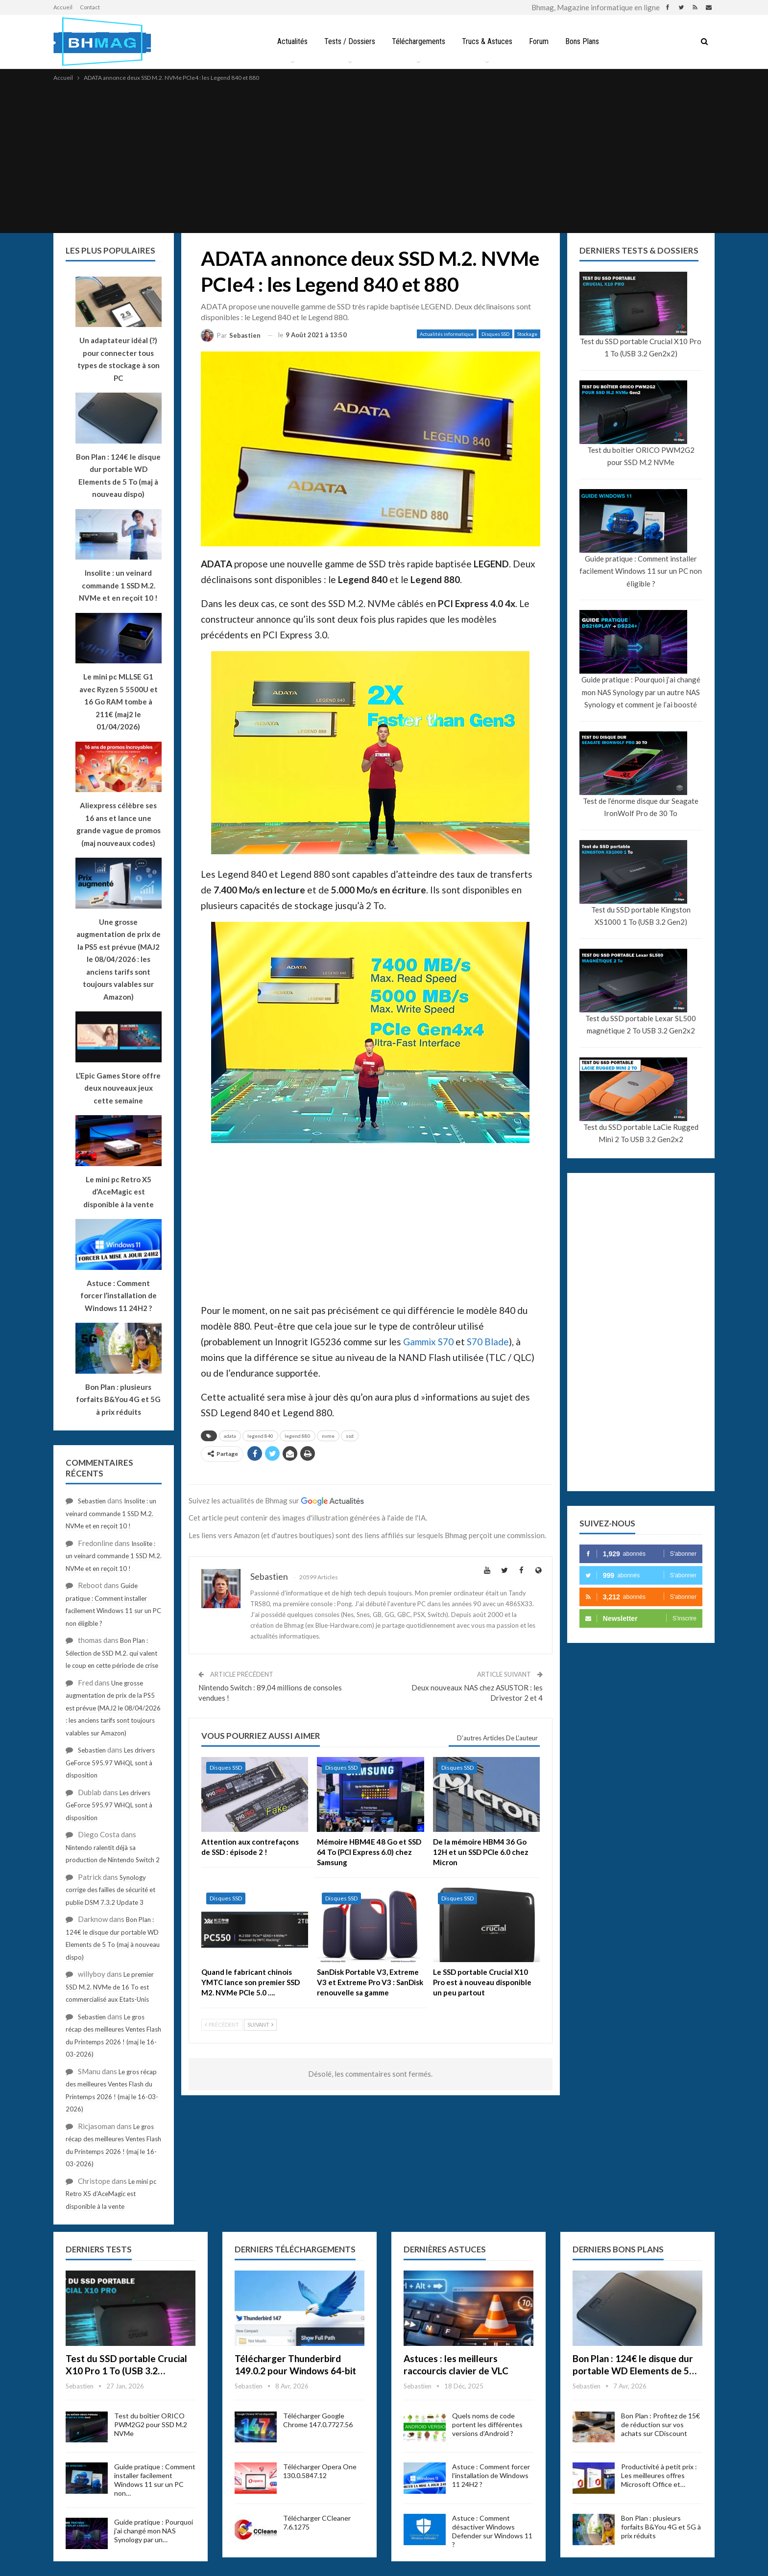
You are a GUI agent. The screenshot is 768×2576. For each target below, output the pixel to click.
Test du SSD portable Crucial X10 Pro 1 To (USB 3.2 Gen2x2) (640, 347)
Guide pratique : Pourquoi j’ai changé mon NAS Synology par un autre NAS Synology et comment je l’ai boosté (640, 692)
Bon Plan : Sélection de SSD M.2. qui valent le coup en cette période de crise (112, 1653)
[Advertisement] (384, 156)
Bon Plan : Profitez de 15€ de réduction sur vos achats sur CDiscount (660, 2424)
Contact (90, 7)
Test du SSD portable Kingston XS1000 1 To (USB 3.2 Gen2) (641, 916)
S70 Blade (488, 1341)
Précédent (222, 2024)
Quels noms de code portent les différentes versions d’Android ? (487, 2424)
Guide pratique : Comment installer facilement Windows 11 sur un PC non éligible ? (640, 571)
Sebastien (92, 1501)
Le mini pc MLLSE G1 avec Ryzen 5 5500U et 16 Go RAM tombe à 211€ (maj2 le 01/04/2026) (118, 701)
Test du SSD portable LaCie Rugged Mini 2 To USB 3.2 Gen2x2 (640, 1133)
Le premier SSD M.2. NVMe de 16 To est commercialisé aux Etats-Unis (110, 1986)
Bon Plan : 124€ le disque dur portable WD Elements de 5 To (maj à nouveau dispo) (118, 475)
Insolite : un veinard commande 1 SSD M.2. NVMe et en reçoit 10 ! (111, 1513)
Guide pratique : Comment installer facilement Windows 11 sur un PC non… (154, 2479)
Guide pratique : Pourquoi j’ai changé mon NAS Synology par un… (153, 2531)
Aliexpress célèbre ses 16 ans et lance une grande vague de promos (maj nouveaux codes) (118, 824)
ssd (350, 1436)
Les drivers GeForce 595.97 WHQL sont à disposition (110, 1762)
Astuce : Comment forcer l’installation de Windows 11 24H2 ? (491, 2475)
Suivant (260, 2024)
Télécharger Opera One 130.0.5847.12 (320, 2471)
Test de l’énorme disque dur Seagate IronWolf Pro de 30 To (640, 807)
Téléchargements (417, 41)
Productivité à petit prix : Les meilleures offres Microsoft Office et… (659, 2475)
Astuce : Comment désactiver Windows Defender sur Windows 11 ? (492, 2531)
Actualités (288, 41)
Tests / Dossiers (347, 41)
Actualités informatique (447, 334)
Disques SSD (495, 334)
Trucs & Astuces (487, 41)
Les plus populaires (110, 250)
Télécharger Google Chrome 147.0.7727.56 (318, 2420)
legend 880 (298, 1436)
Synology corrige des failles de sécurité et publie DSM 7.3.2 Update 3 (110, 1889)
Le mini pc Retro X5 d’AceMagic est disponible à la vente (111, 2194)
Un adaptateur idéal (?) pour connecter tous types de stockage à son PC (118, 359)
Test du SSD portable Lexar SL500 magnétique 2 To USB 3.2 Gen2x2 (640, 1024)
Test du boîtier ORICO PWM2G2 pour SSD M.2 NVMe (641, 456)
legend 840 (260, 1436)
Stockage (527, 334)
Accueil (62, 7)
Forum (541, 41)
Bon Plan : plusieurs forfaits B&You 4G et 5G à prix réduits (661, 2527)
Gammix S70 (428, 1341)
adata (230, 1436)
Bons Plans (585, 41)
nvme (328, 1436)
